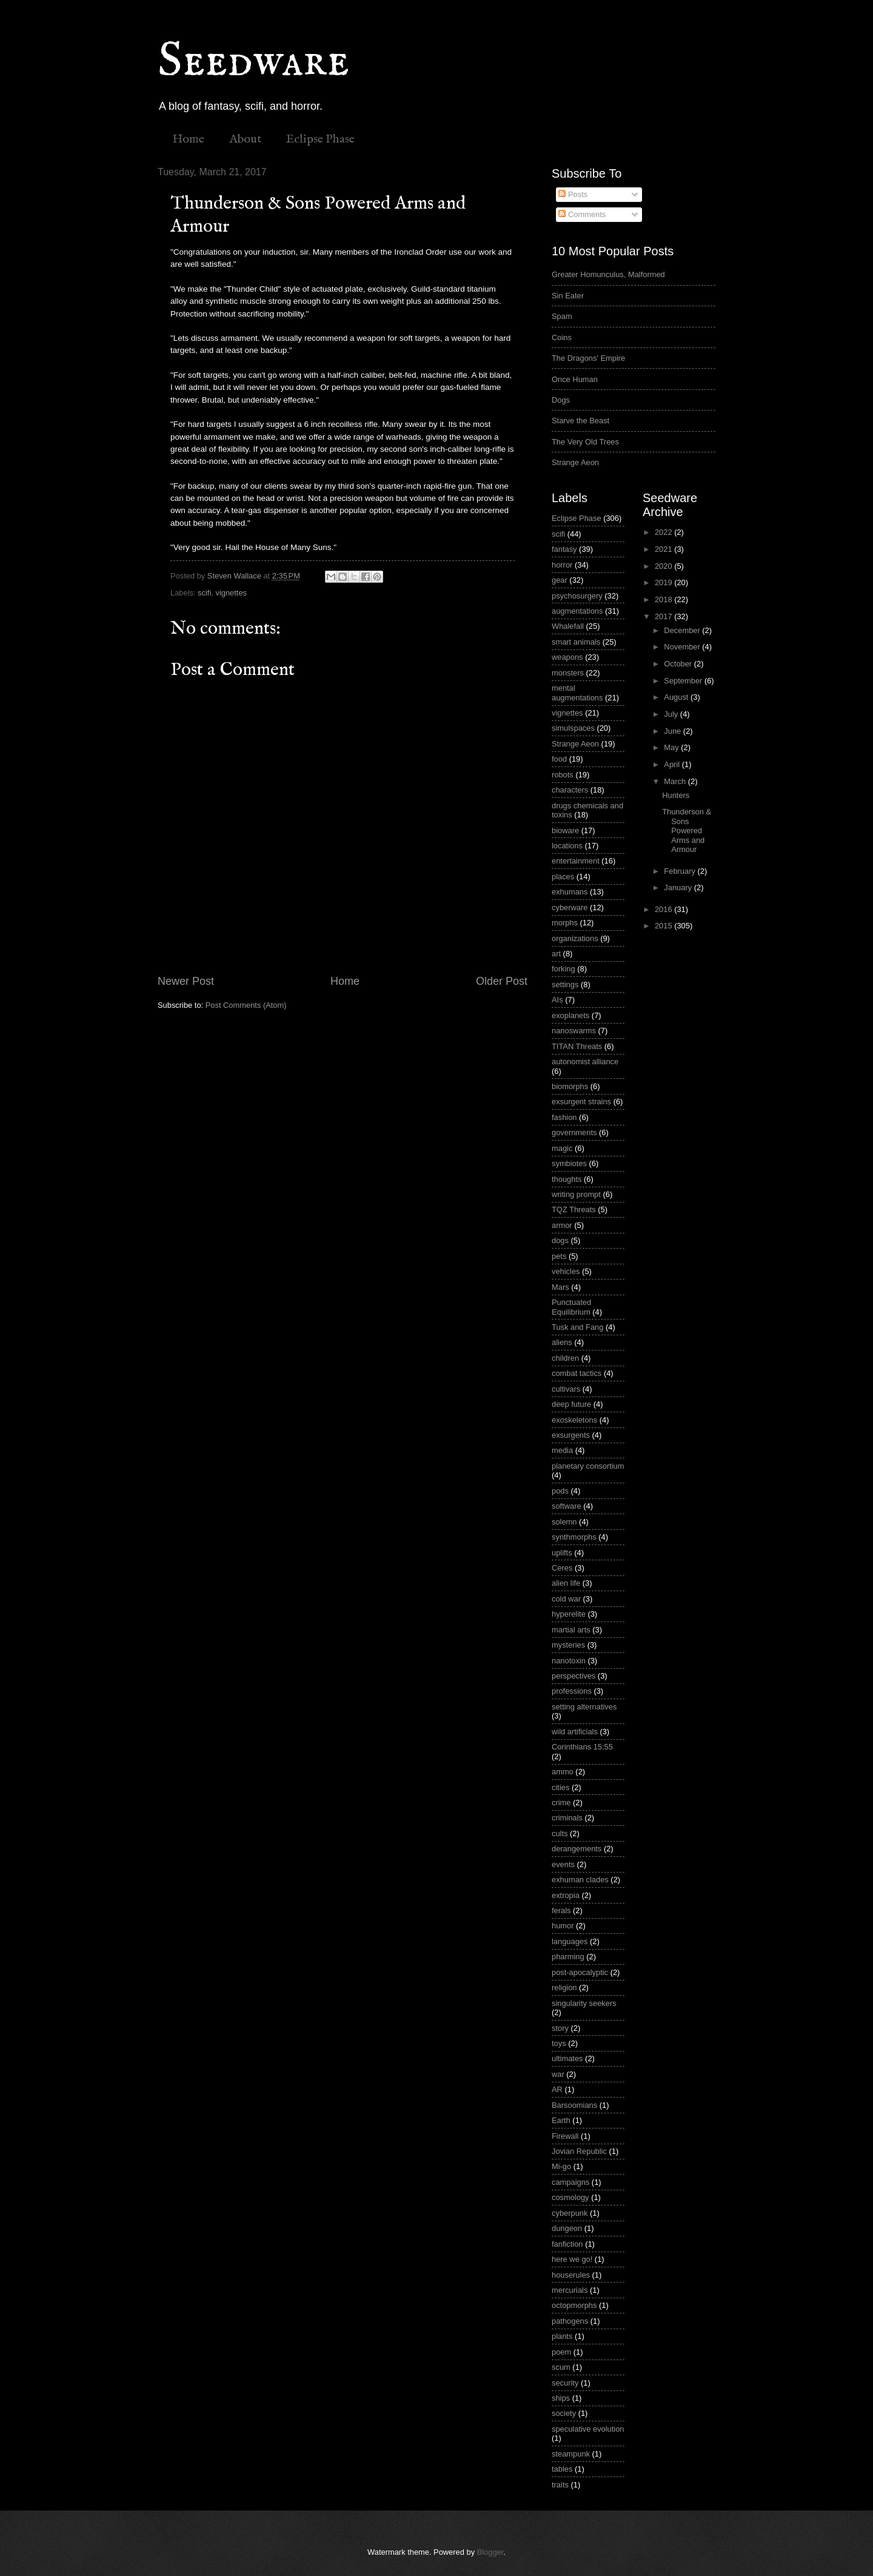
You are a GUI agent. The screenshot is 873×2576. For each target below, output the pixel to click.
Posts (572, 194)
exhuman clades (580, 1879)
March (675, 781)
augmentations (577, 610)
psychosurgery (577, 595)
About (245, 139)
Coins (562, 337)
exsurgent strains (581, 1101)
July (672, 714)
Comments (582, 214)
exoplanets (570, 1015)
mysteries (568, 1644)
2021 (664, 549)
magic (562, 1148)
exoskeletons (574, 1419)
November (683, 646)
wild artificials (575, 1731)
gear (559, 580)
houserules (571, 2274)
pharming (568, 1956)
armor (562, 1225)
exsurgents (571, 1435)
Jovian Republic (579, 2151)
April (672, 764)
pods (560, 1490)
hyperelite (569, 1613)
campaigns (570, 2182)
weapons (567, 657)
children (565, 1358)
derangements (576, 1848)
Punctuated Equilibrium (571, 1307)
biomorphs (570, 1086)
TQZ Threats (574, 1209)
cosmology (570, 2197)
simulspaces (573, 728)
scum (561, 2367)
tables (562, 2469)
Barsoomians (574, 2105)
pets (559, 1256)
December (683, 630)
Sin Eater (568, 295)
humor (563, 1925)
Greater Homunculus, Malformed (608, 274)
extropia (566, 1895)
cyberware (569, 907)
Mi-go (561, 2166)
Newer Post (186, 981)
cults (559, 1833)
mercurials (569, 2290)
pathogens (570, 2321)
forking (563, 968)
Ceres (562, 1567)
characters (570, 789)
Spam (562, 316)
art (556, 953)
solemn (564, 1521)
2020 (664, 566)
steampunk (571, 2453)
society (564, 2413)
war (558, 2074)
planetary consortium (588, 1466)
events (563, 1864)
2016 (664, 909)
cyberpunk (569, 2213)
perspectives (573, 1675)
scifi (204, 592)
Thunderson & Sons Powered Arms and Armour (686, 830)
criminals (567, 1817)
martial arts (571, 1629)
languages (569, 1941)
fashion (564, 1117)
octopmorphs (574, 2305)
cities (560, 1787)
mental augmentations (577, 692)
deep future (571, 1404)
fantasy (564, 549)
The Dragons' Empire (588, 358)
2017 (664, 616)
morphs (565, 922)
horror (562, 564)
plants (562, 2336)
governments (574, 1132)
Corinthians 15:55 (582, 1746)
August (677, 697)
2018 (664, 599)
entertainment (576, 860)
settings (565, 984)
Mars (560, 1287)
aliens (562, 1342)
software (566, 1506)
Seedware (253, 62)
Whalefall (568, 626)
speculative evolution (588, 2428)
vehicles (566, 1271)
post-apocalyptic (580, 1972)
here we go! (572, 2259)
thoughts (566, 1179)
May (672, 747)
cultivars (566, 1389)
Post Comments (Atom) (246, 1005)
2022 (664, 532)
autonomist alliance (585, 1061)
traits (560, 2484)
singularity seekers (584, 2003)
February (680, 871)
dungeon (567, 2228)
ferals (561, 1910)
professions (572, 1691)
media (562, 1450)
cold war (566, 1598)
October (679, 663)
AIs (557, 999)
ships (561, 2398)
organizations (575, 938)
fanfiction (567, 2244)
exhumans (569, 891)
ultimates (567, 2058)
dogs (560, 1240)
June (673, 731)
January (679, 887)
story (560, 2028)
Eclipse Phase (320, 139)
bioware (565, 830)
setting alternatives (584, 1706)
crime (561, 1802)
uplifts (562, 1552)
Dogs (561, 399)
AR (557, 2089)
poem (561, 2351)
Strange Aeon (575, 462)
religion (564, 1987)
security (565, 2382)
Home (188, 139)
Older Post (501, 981)
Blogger (490, 2552)
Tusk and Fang (577, 1327)
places (563, 876)
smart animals (576, 641)
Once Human (575, 379)
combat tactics (576, 1373)
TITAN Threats (577, 1046)
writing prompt (576, 1194)
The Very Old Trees (585, 441)
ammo (563, 1771)
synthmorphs (574, 1536)
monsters (568, 672)
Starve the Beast (580, 420)
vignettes (231, 592)
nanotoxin (569, 1660)
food (559, 758)
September (684, 680)
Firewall (565, 2136)
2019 (664, 582)
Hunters (675, 795)
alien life (566, 1583)
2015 (664, 925)
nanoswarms (574, 1030)
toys (559, 2043)
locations (567, 845)
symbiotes (569, 1163)
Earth (561, 2120)
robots (563, 774)
